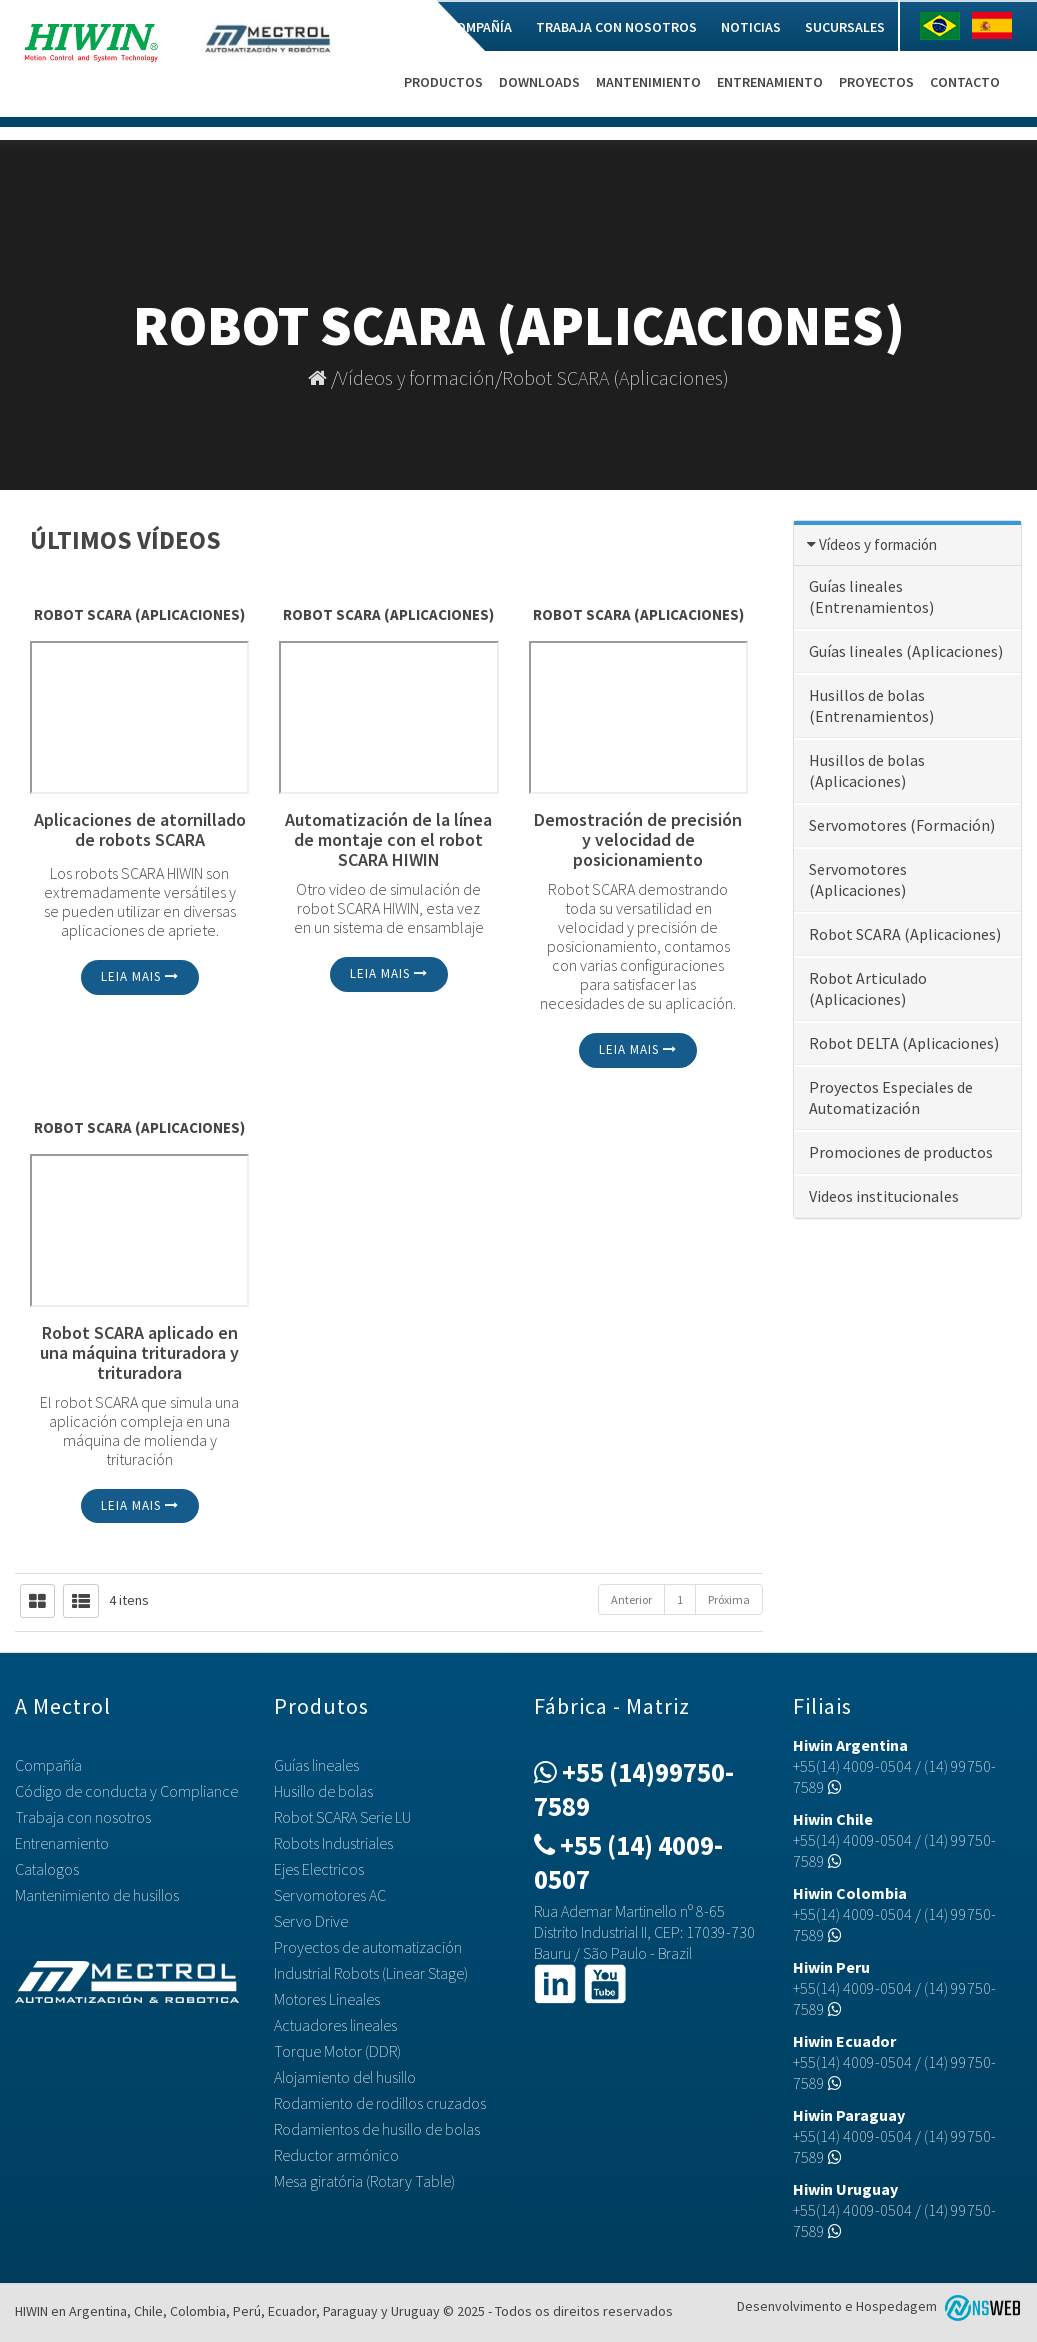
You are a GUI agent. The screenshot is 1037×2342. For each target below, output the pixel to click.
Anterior (631, 1599)
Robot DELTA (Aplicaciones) (904, 1043)
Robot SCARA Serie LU (342, 1817)
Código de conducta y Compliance (126, 1791)
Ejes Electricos (319, 1869)
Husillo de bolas (323, 1791)
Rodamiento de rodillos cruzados (380, 2103)
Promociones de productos (901, 1152)
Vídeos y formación (416, 377)
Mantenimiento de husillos (97, 1895)
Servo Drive (311, 1921)
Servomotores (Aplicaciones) (858, 879)
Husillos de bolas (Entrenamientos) (871, 705)
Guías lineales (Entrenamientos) (871, 596)
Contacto (965, 82)
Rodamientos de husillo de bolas (377, 2129)
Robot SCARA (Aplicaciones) (615, 377)
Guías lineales (316, 1765)
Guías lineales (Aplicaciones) (906, 651)
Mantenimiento (648, 82)
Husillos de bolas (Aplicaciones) (867, 770)
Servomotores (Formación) (902, 825)
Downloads (539, 82)
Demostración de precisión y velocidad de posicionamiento (638, 840)
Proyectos (876, 82)
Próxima (729, 1599)
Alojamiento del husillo (345, 2077)
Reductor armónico (336, 2155)
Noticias (751, 27)
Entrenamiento (770, 82)
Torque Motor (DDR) (337, 2051)
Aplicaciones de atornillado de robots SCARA (140, 830)
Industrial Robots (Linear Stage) (371, 1973)
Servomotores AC (330, 1895)
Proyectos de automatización (368, 1947)
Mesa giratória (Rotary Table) (364, 2181)
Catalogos (47, 1869)
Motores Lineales (327, 1999)
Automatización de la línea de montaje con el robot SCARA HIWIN (388, 840)
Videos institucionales (884, 1196)
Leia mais (140, 976)
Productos (443, 82)
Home (406, 27)
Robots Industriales (333, 1843)
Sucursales (845, 27)
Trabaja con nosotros (616, 27)
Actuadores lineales (335, 2025)
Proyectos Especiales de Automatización (891, 1097)
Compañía (480, 27)
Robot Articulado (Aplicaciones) (868, 988)
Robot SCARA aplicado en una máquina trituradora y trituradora (139, 1353)
